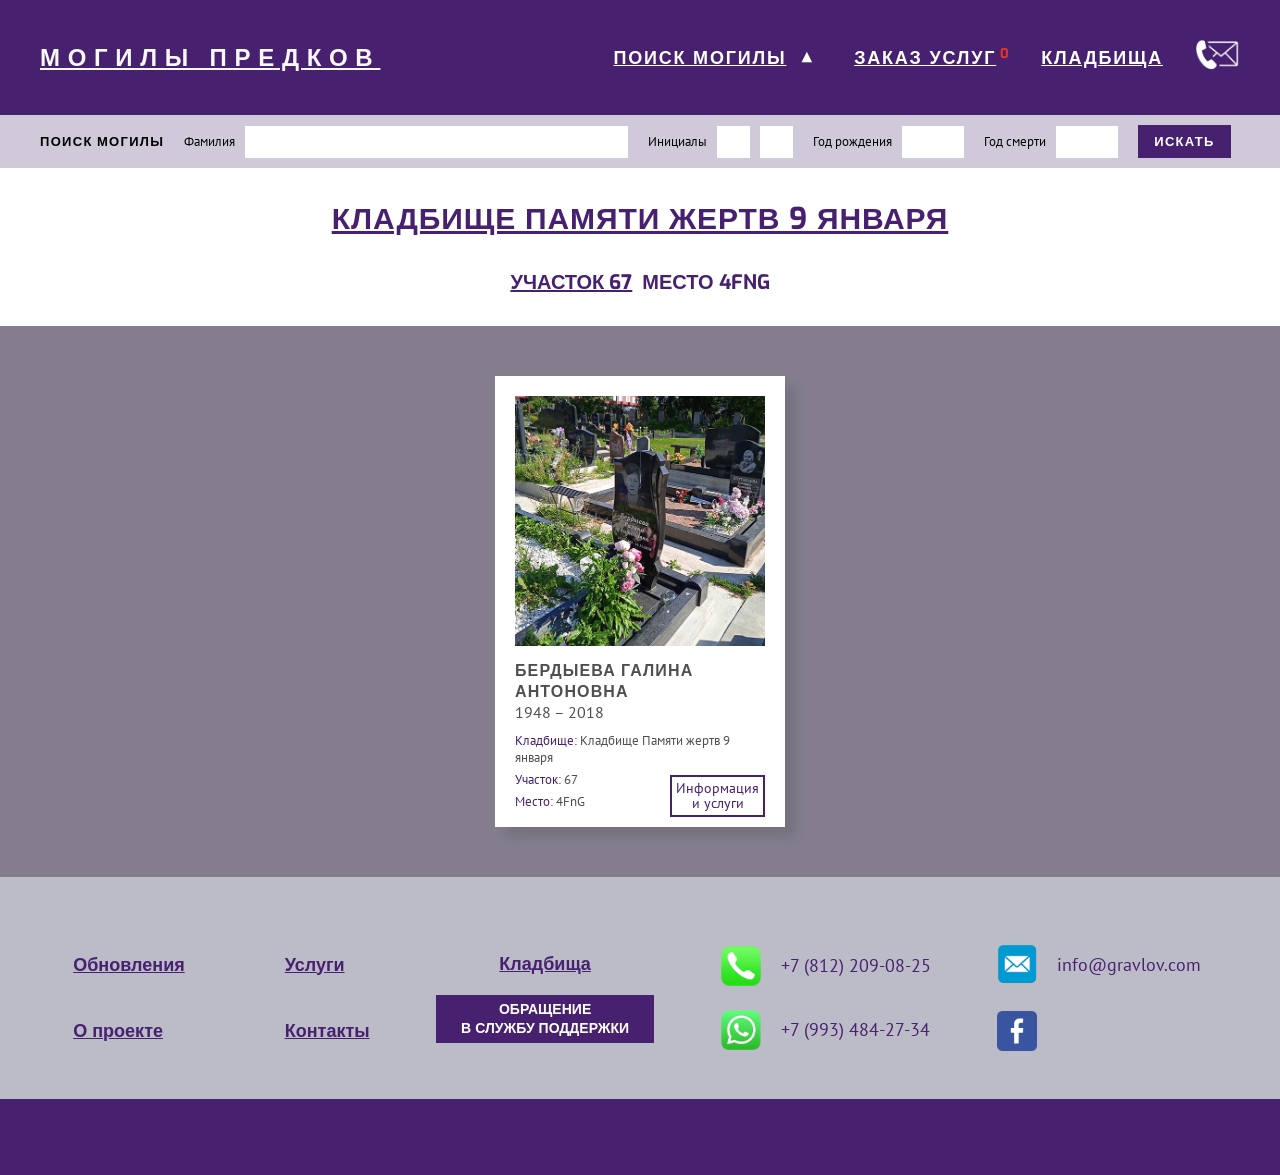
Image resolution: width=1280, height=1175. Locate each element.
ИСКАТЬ (1184, 141)
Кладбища (544, 964)
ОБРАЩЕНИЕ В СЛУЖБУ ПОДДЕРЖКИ (545, 1019)
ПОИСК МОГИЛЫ (699, 58)
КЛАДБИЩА (1102, 58)
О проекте (118, 1031)
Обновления (128, 965)
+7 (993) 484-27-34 (825, 1030)
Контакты (327, 1031)
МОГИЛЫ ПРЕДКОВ (210, 58)
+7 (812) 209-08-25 (826, 966)
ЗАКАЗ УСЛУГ (925, 58)
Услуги (315, 965)
